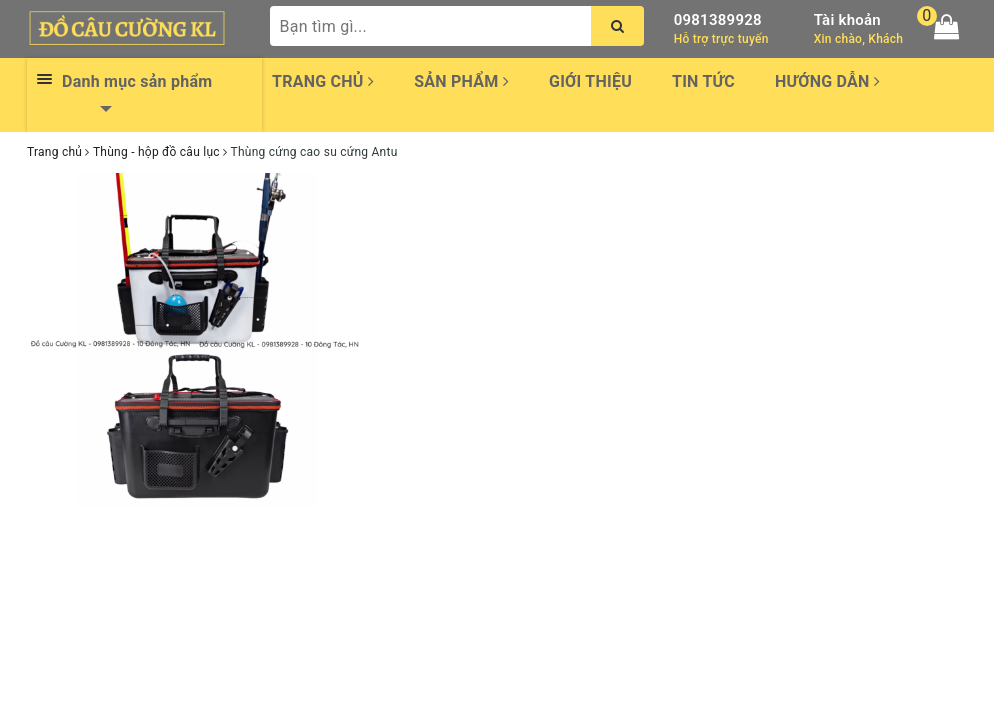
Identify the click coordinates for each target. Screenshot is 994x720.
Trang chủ (323, 81)
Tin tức (703, 81)
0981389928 (718, 20)
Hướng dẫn (827, 81)
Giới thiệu (590, 81)
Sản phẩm (461, 81)
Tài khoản (847, 20)
